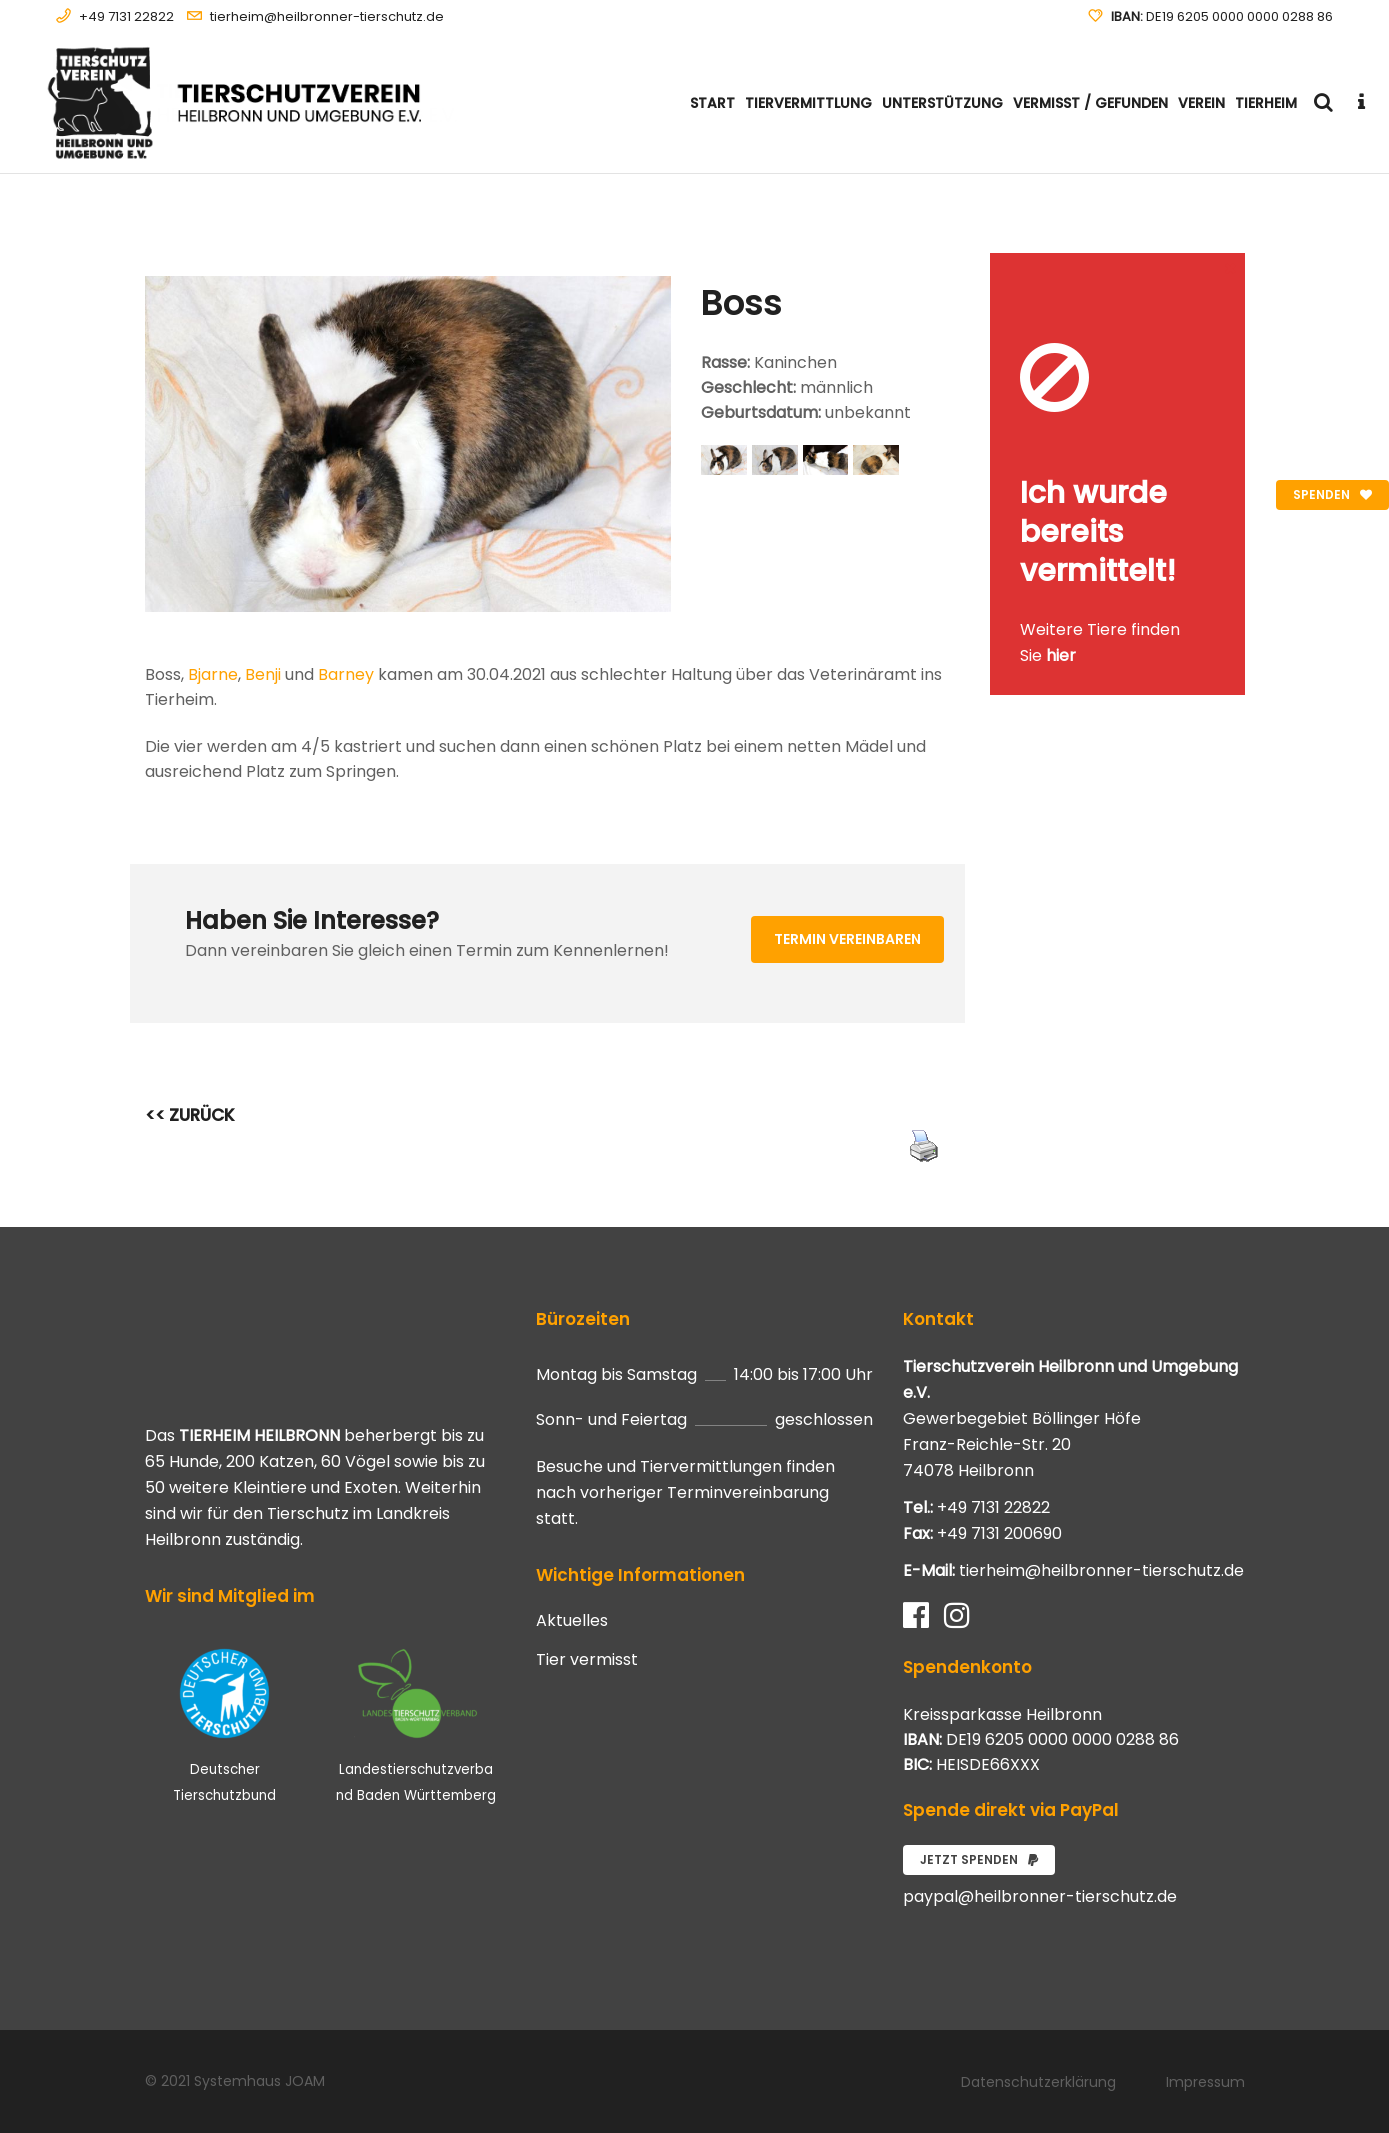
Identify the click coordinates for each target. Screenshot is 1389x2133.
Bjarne (213, 674)
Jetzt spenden (979, 1859)
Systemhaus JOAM (259, 2081)
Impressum (1205, 2082)
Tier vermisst (587, 1660)
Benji (263, 674)
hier (1061, 655)
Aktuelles (572, 1621)
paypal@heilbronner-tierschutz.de (1040, 1896)
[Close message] (1231, 267)
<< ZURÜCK (190, 1115)
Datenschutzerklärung (1038, 2082)
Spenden (1332, 494)
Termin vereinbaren (847, 939)
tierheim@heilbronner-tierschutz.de (327, 16)
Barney (346, 674)
